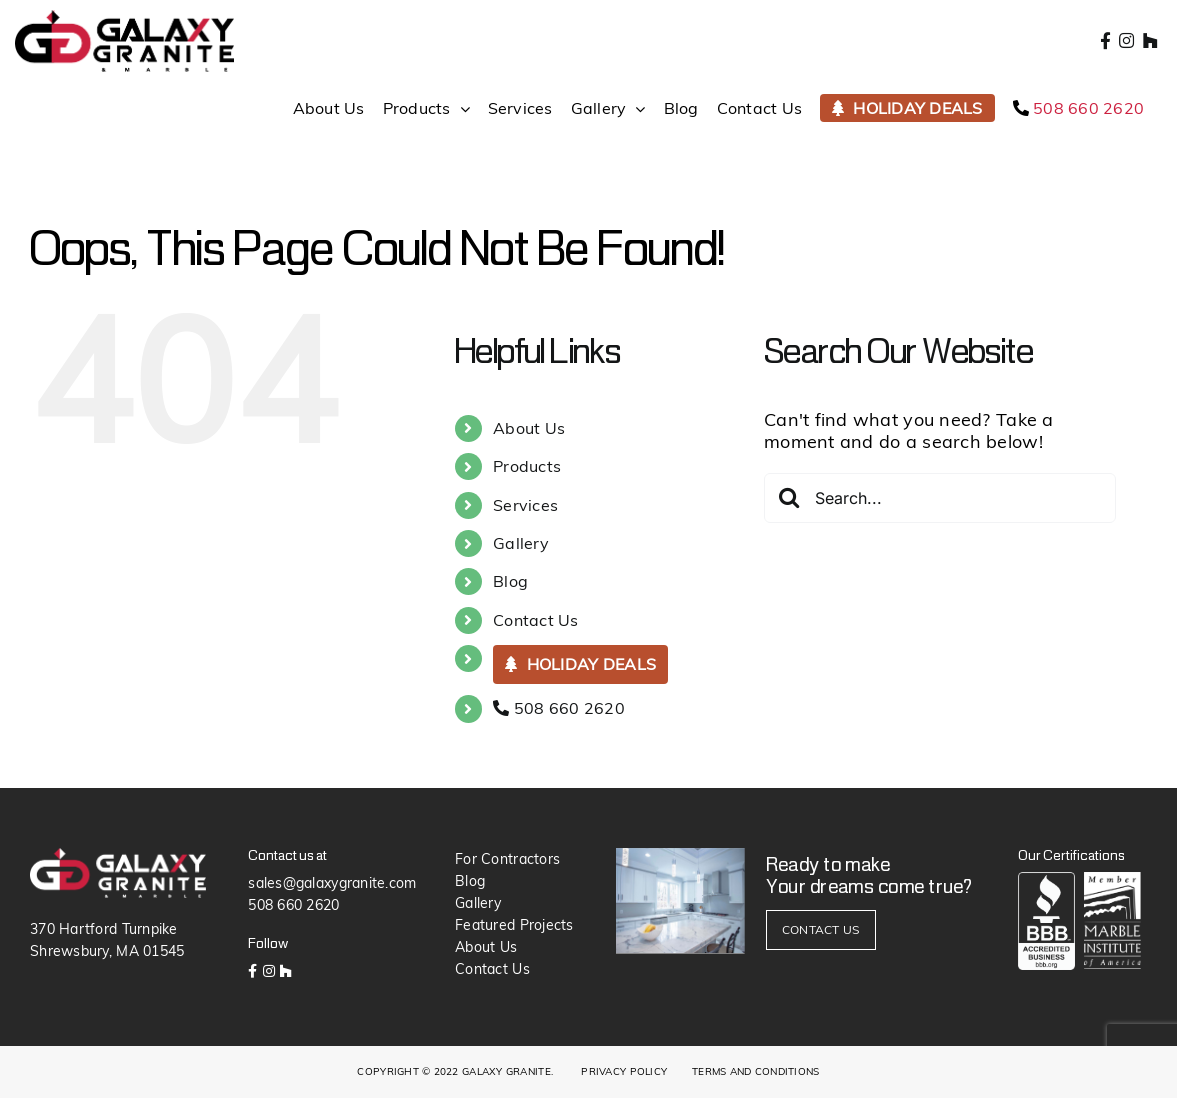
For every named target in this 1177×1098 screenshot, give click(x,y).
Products (527, 466)
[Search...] (940, 498)
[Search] (789, 497)
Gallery (521, 543)
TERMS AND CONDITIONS (755, 1071)
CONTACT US (821, 929)
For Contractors (507, 859)
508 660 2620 (559, 708)
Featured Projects (514, 925)
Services (525, 505)
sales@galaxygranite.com (332, 883)
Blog (510, 581)
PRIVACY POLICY (624, 1071)
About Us (529, 428)
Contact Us (536, 620)
